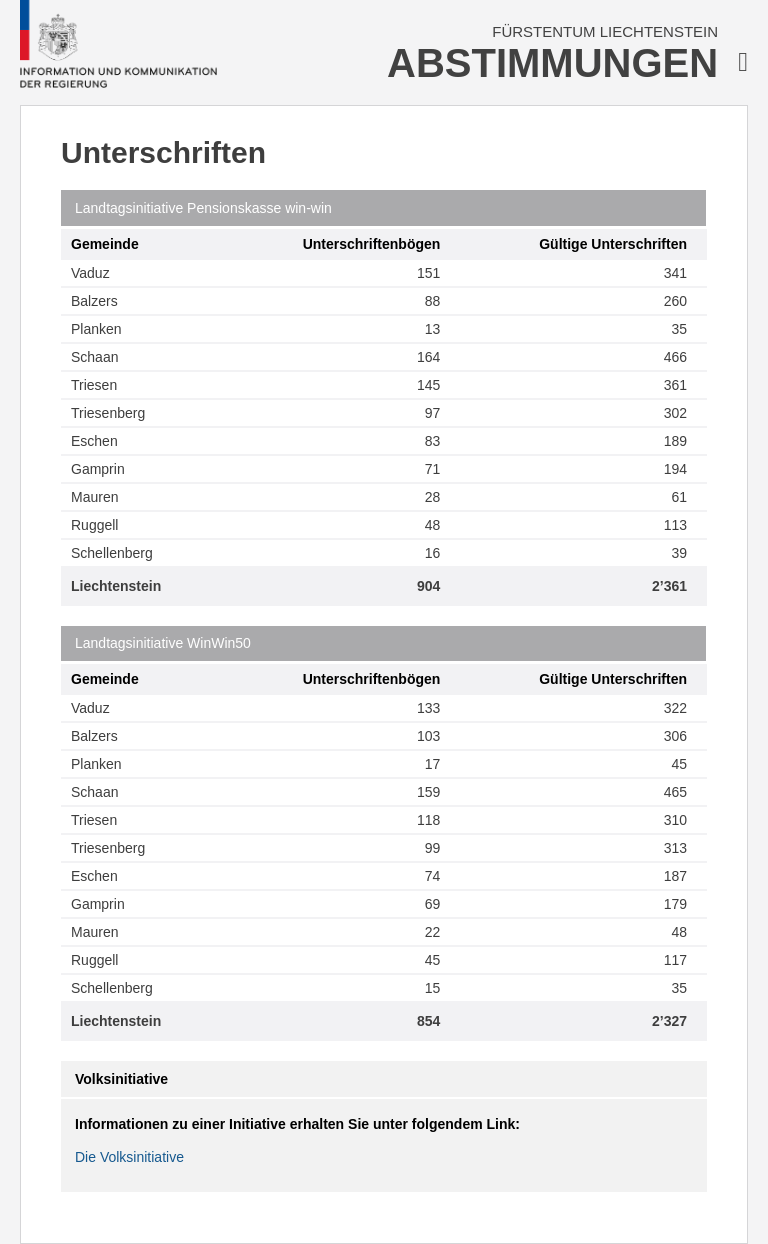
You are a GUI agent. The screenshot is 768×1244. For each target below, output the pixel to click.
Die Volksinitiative (129, 1157)
